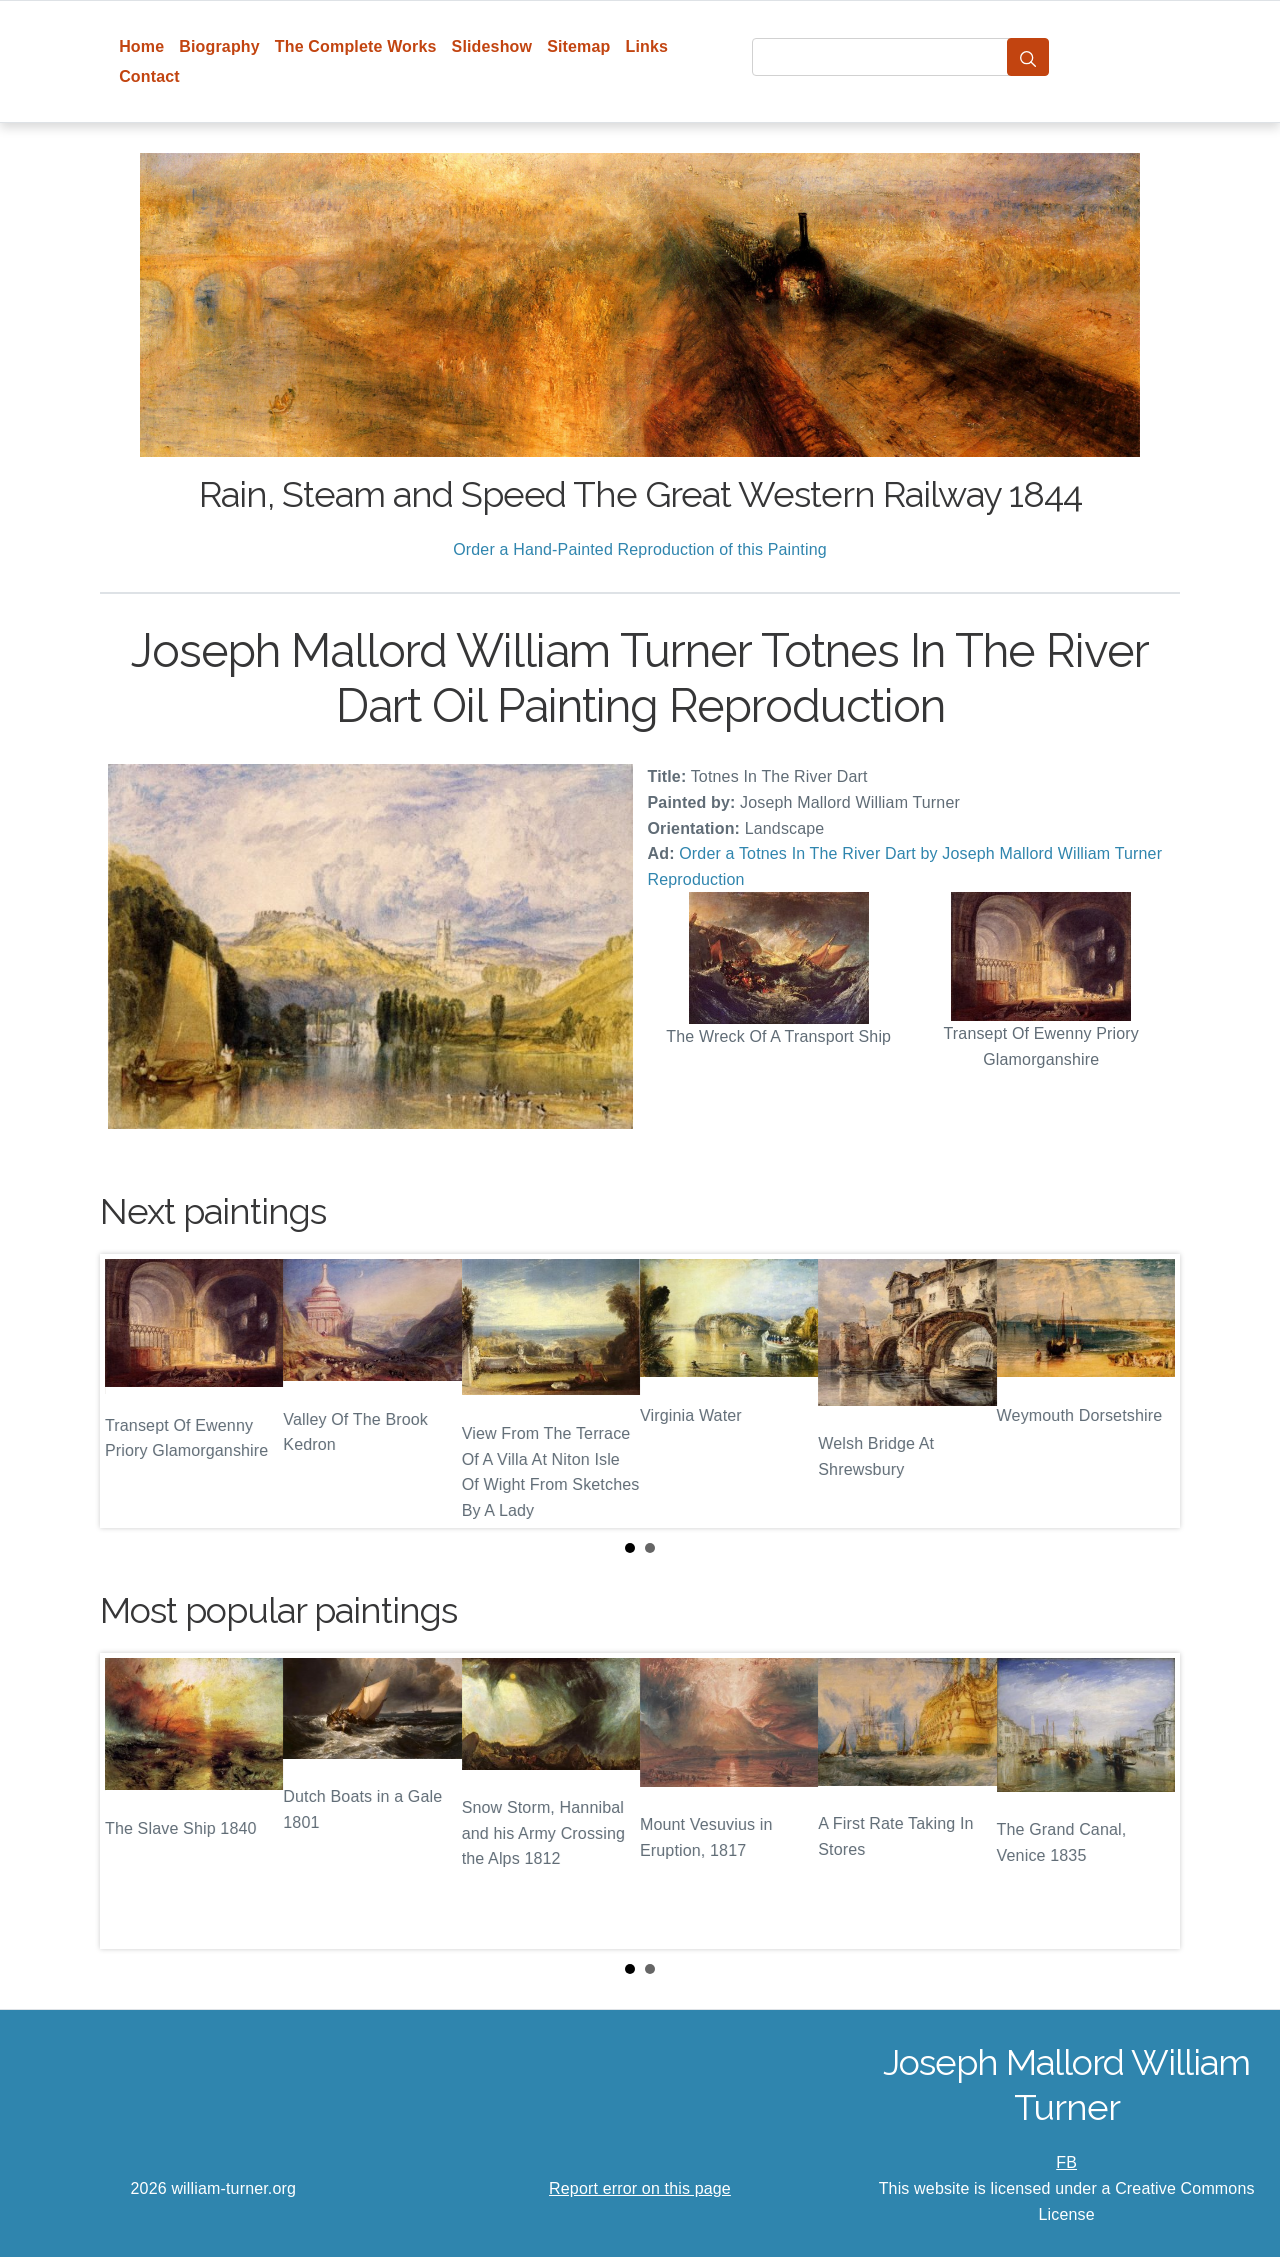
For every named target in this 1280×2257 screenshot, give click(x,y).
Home (141, 46)
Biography (219, 46)
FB (1066, 2162)
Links (647, 46)
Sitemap (578, 46)
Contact (149, 76)
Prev (131, 1391)
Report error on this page (640, 2188)
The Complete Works (356, 46)
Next (1149, 1391)
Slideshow (492, 46)
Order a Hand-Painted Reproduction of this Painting (640, 549)
